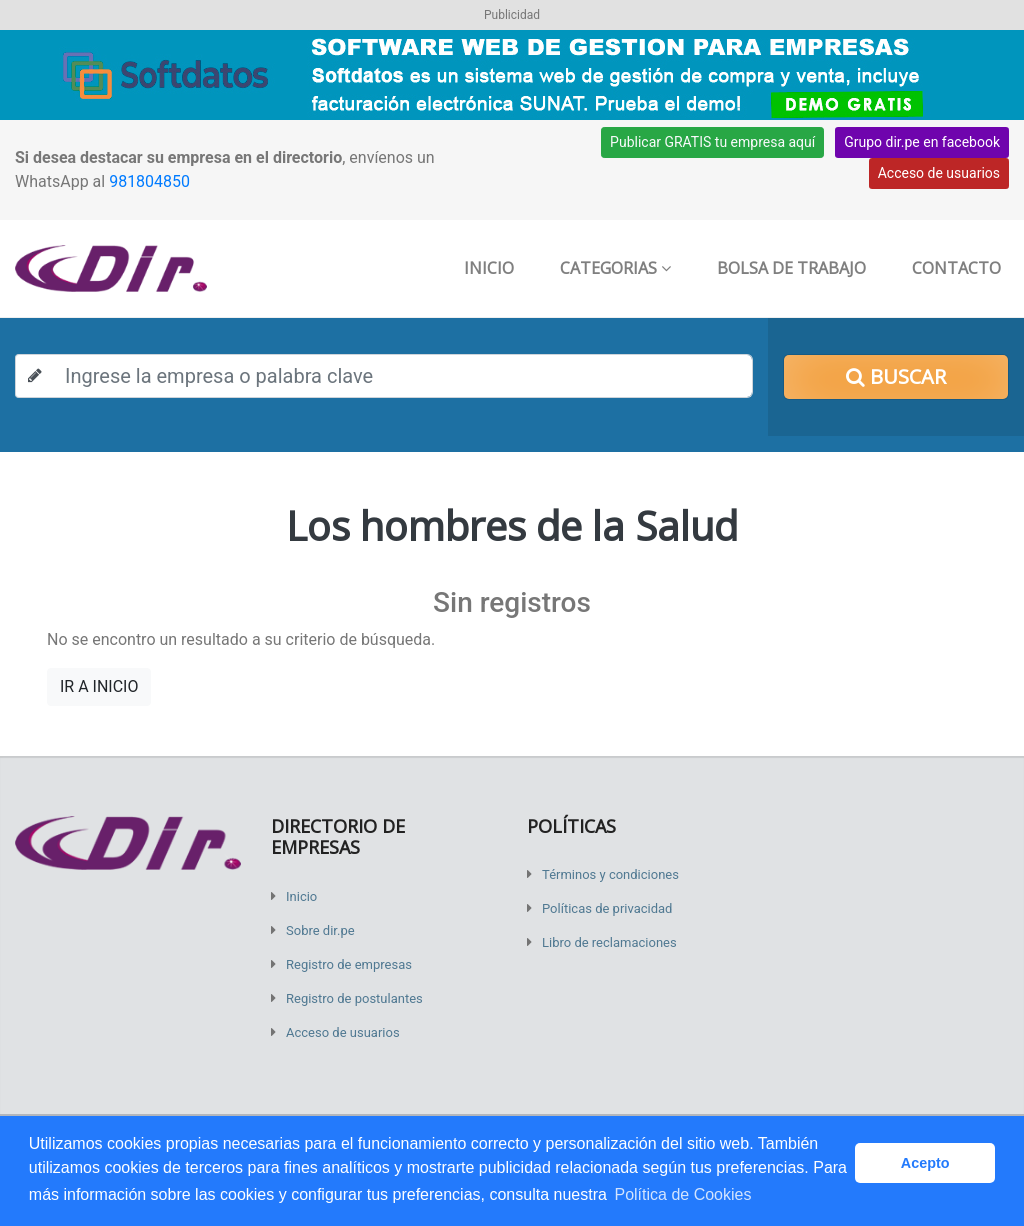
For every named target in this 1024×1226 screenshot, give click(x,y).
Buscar (896, 376)
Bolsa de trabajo (791, 268)
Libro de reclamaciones (609, 942)
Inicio (489, 268)
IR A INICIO (99, 686)
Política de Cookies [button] (682, 1194)
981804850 (149, 181)
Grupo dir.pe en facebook (922, 142)
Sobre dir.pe (320, 930)
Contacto (956, 268)
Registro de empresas (349, 964)
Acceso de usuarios (939, 173)
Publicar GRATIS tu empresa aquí (712, 142)
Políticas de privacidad (607, 908)
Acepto (925, 1163)
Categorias (615, 268)
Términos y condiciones (610, 874)
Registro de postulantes (354, 998)
